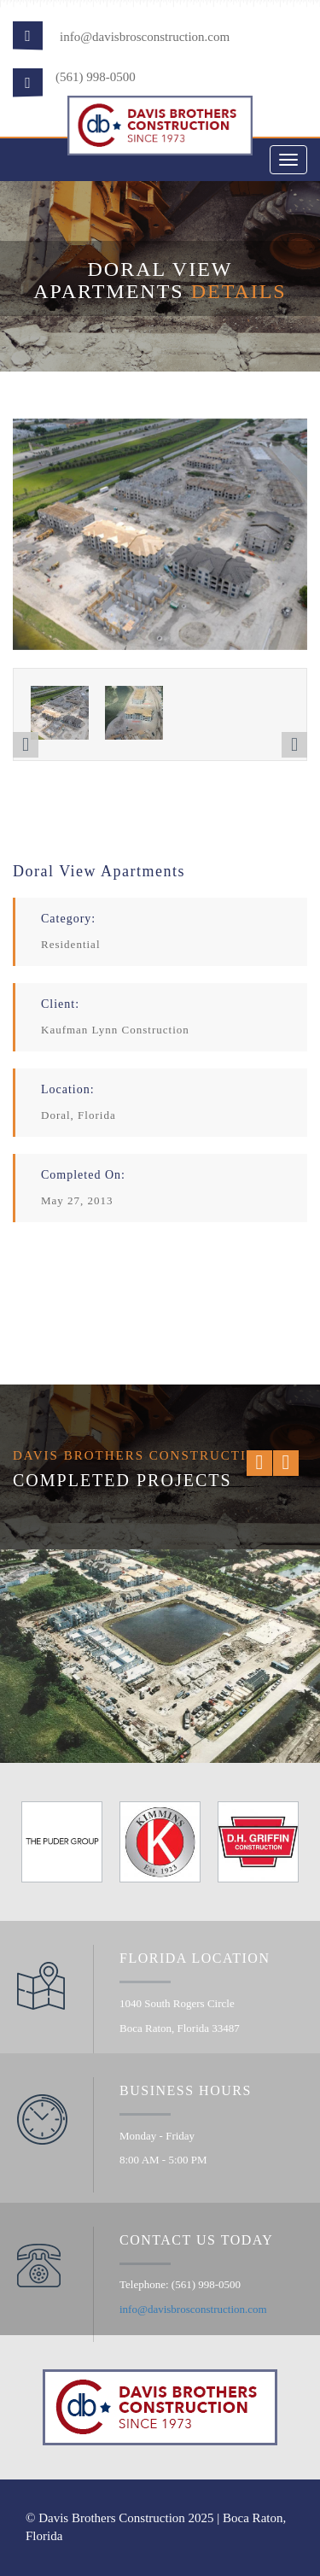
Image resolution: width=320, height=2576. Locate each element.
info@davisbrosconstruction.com (145, 37)
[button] (25, 745)
